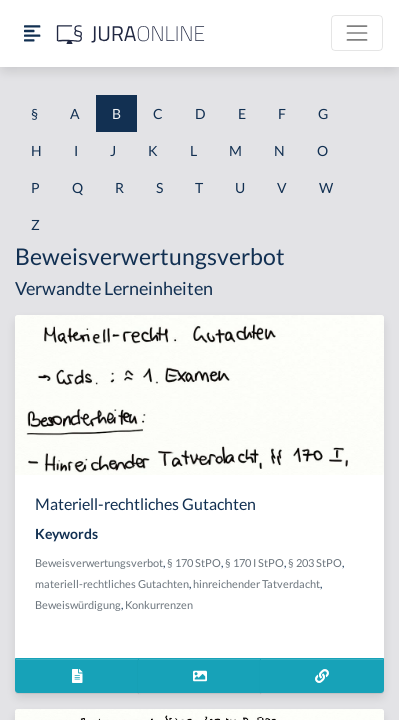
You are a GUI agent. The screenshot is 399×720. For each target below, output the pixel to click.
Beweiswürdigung (78, 604)
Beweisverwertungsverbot (99, 562)
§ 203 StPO (315, 562)
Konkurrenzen (159, 604)
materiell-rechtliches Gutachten (112, 583)
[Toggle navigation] (357, 33)
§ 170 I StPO (254, 562)
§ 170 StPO (194, 562)
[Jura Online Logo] (131, 33)
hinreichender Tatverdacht (256, 583)
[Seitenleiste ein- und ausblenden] (32, 33)
